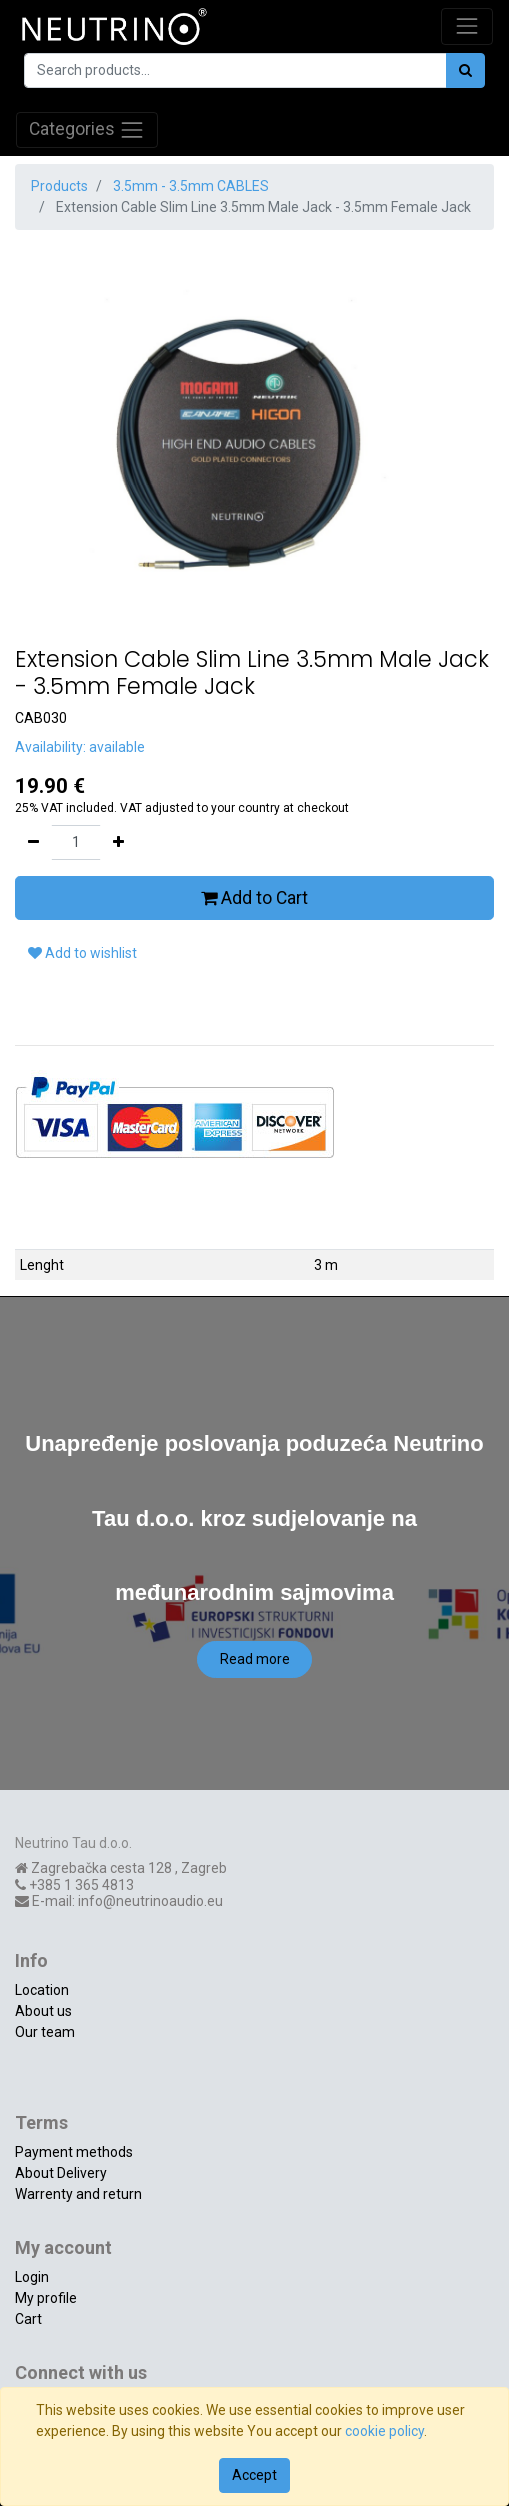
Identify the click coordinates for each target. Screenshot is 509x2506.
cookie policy (384, 2431)
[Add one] (118, 842)
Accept (254, 2475)
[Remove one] (33, 842)
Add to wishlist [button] (82, 953)
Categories (87, 130)
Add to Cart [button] (254, 898)
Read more (255, 1659)
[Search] (465, 70)
